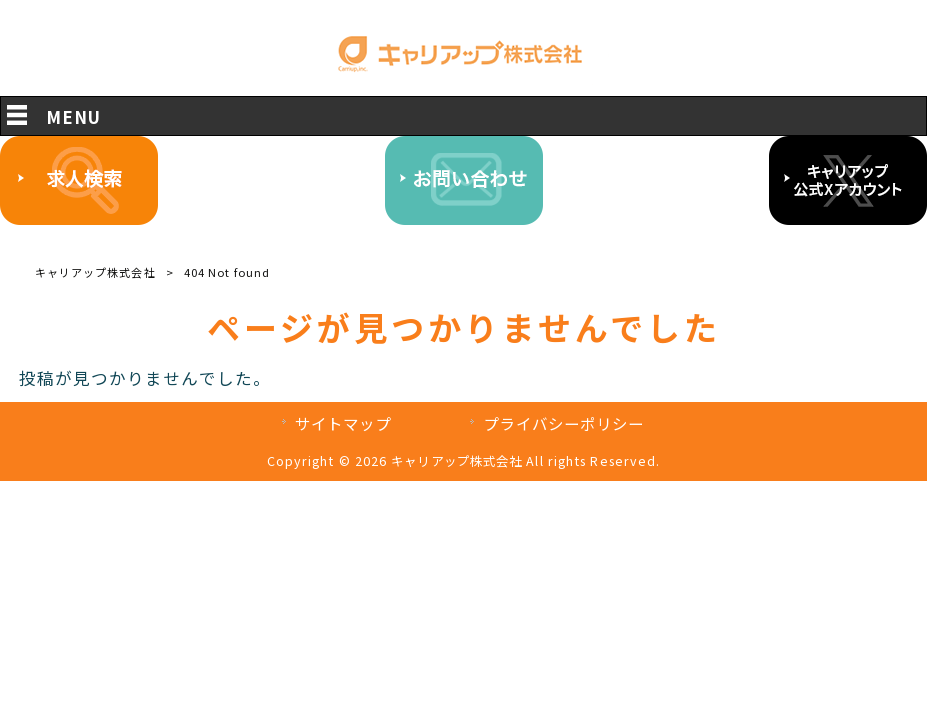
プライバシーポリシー (563, 423)
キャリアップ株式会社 (95, 272)
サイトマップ (343, 423)
